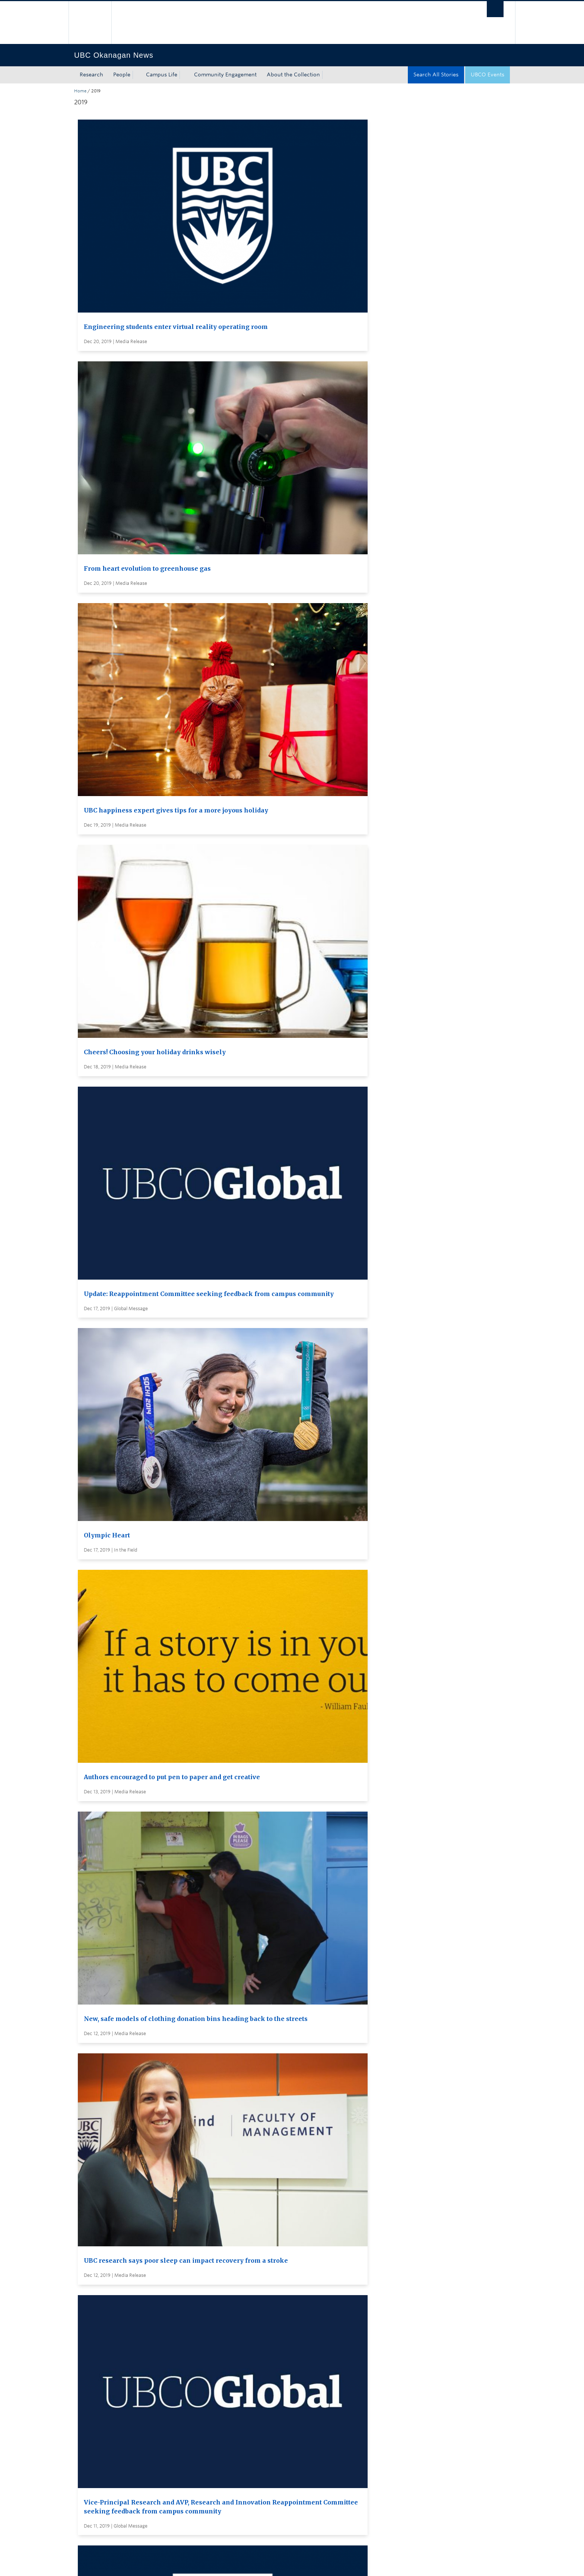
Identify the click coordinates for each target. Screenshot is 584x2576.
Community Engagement (225, 74)
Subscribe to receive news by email (306, 2419)
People (121, 74)
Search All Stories (435, 74)
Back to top (92, 2494)
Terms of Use (159, 2563)
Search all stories (282, 2405)
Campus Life (161, 74)
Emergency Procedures (104, 2563)
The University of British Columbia (90, 22)
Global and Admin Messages (297, 2447)
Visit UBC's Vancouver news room (305, 2433)
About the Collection (293, 74)
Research (91, 74)
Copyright (196, 2563)
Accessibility (232, 2563)
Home (80, 91)
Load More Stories (290, 2354)
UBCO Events (487, 74)
